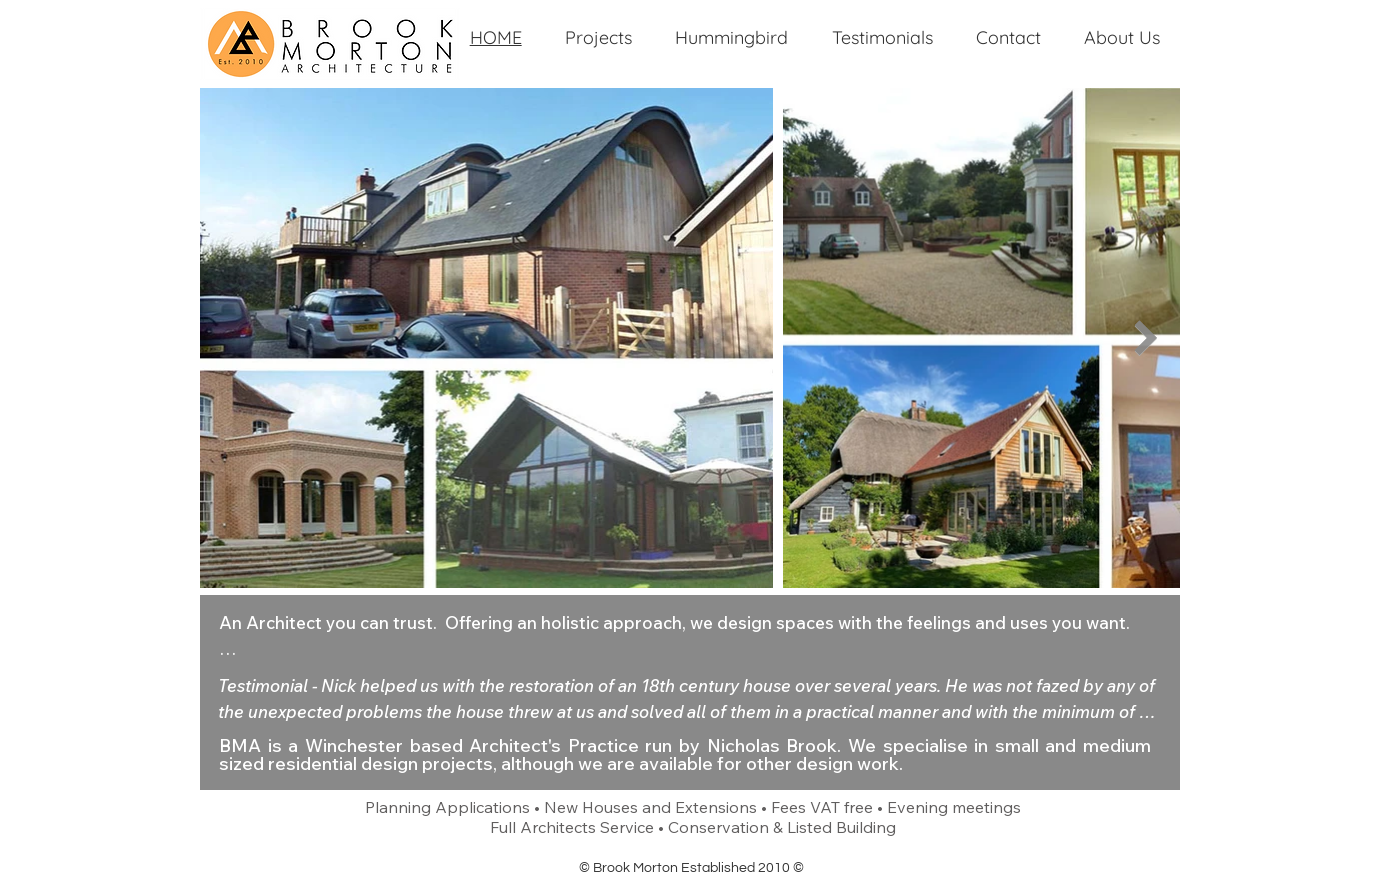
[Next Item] (1145, 337)
